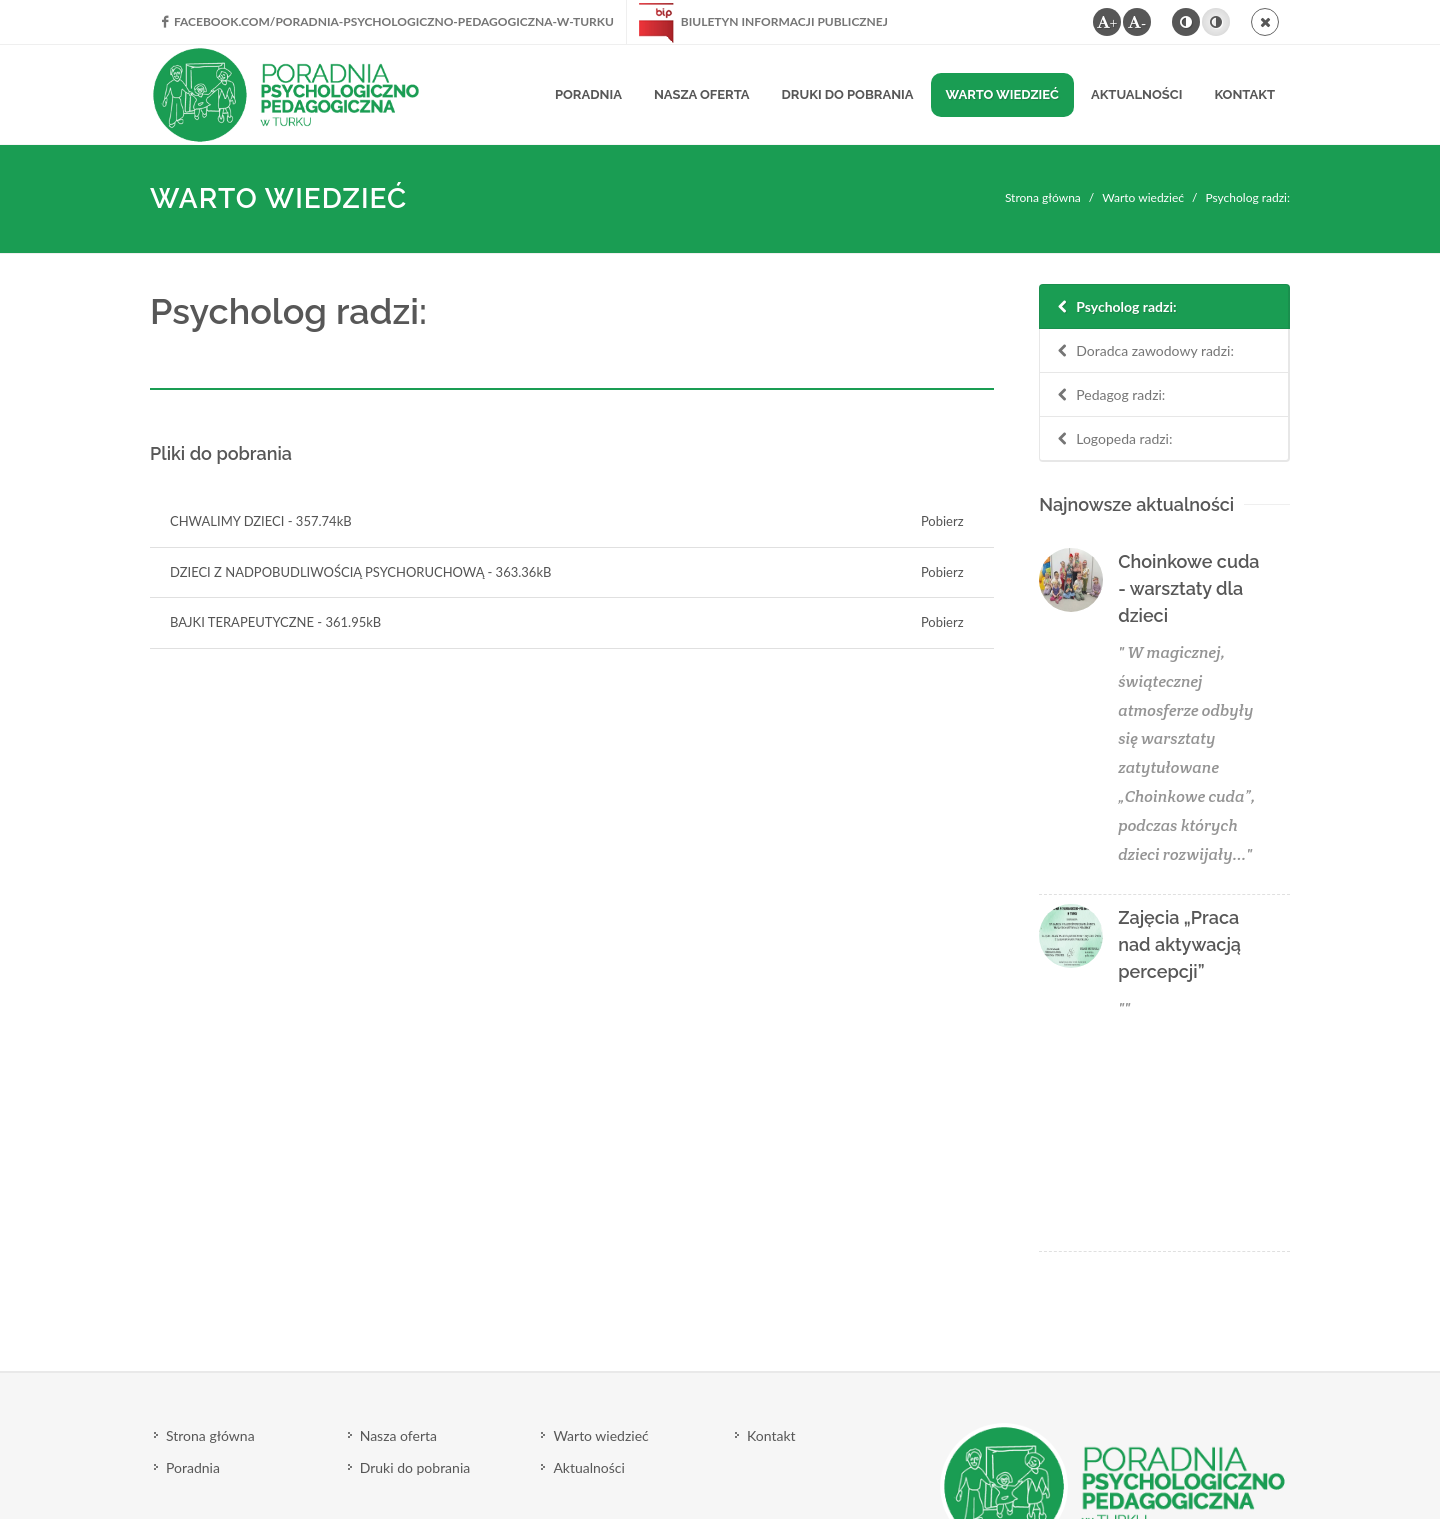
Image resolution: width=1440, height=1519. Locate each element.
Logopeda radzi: (1113, 439)
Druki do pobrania (415, 1265)
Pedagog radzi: (1109, 395)
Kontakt (771, 1233)
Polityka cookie (196, 1447)
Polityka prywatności (325, 1447)
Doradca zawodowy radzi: (1144, 351)
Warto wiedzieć (1143, 197)
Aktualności (589, 1265)
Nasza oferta (398, 1233)
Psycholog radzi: (1115, 307)
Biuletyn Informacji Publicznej (763, 21)
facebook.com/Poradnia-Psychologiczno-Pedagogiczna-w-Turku (388, 21)
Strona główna (1043, 197)
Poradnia (193, 1265)
